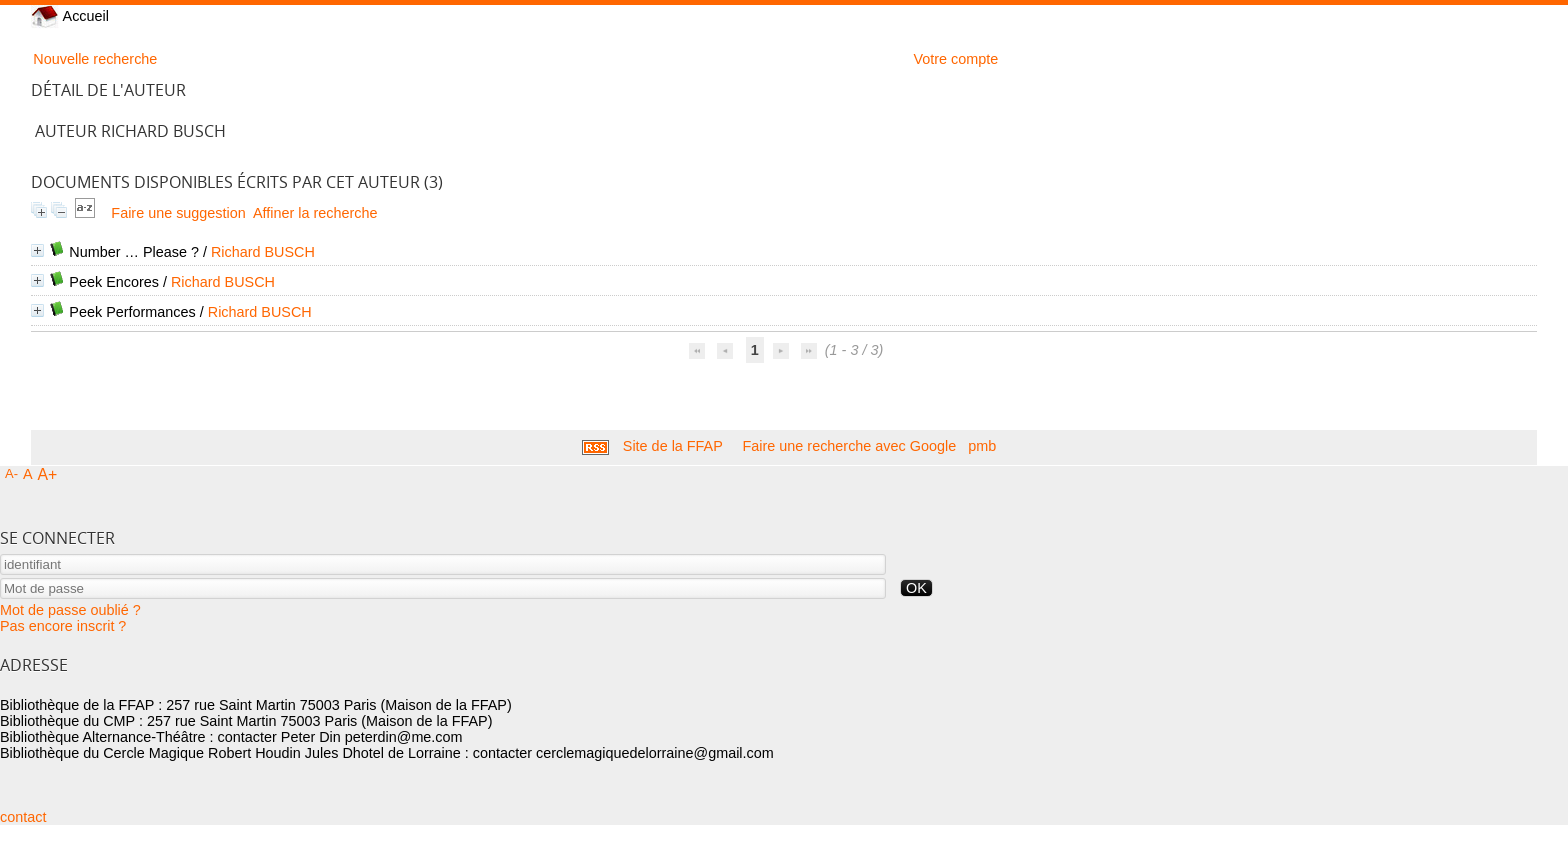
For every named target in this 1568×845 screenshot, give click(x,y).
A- (11, 473)
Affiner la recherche (315, 213)
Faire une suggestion (178, 213)
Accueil (70, 16)
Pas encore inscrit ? (63, 626)
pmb (982, 446)
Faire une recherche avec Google (850, 446)
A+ (48, 474)
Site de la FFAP (673, 446)
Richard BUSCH (263, 252)
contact (23, 817)
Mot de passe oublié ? (70, 610)
